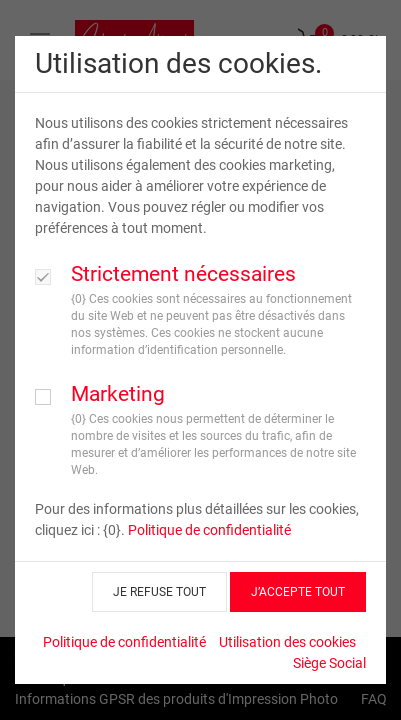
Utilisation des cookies (287, 642)
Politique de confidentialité (209, 530)
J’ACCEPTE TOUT (298, 592)
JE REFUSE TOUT (159, 592)
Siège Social (329, 663)
